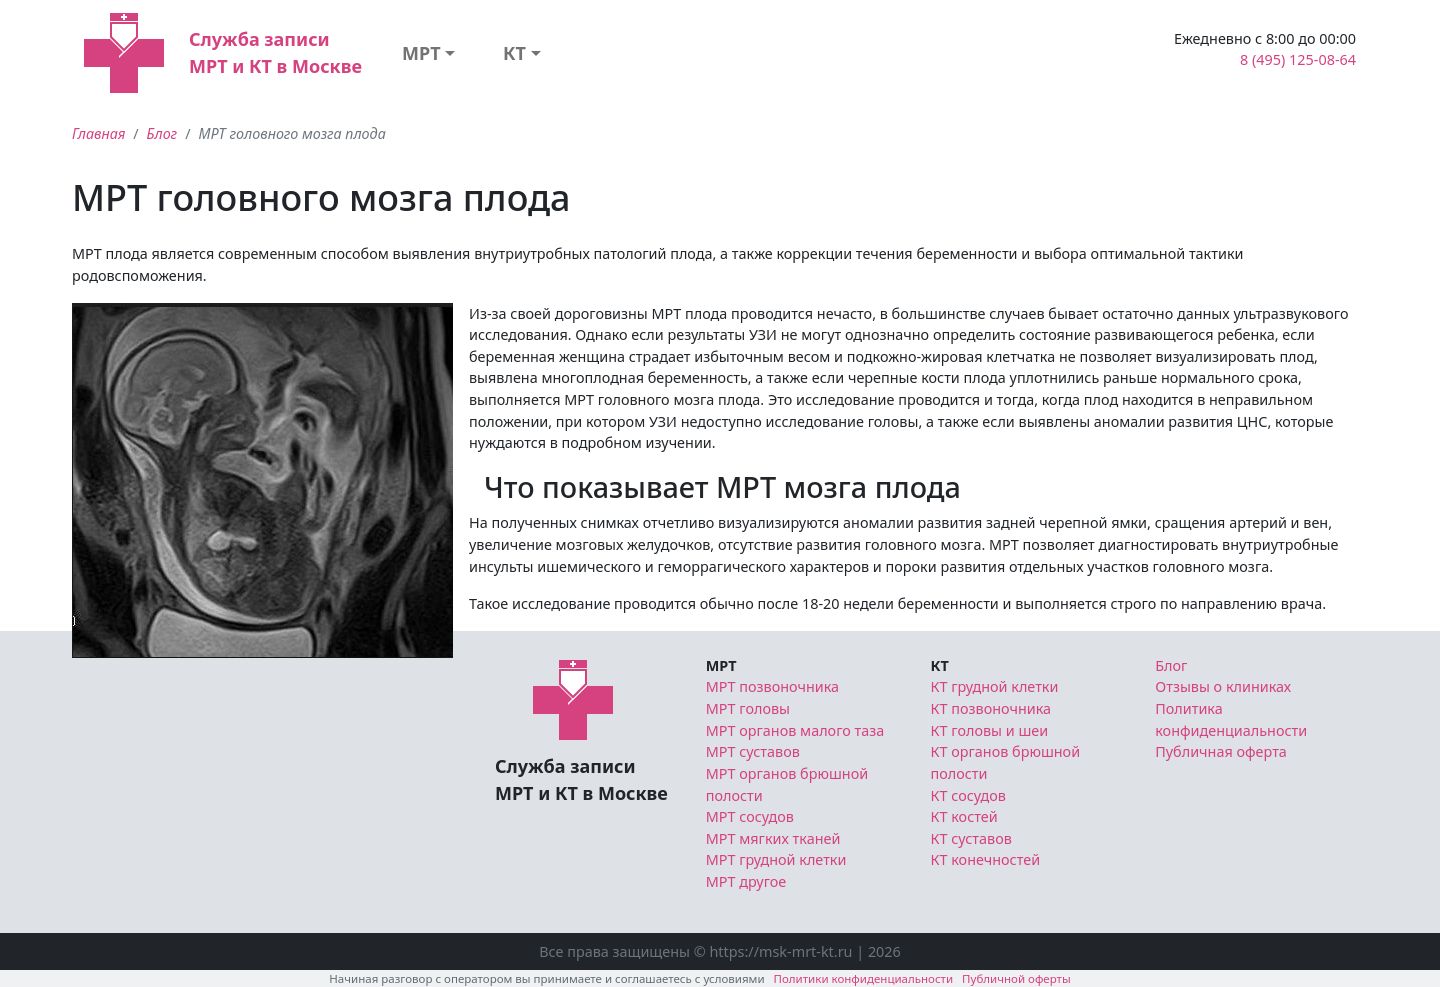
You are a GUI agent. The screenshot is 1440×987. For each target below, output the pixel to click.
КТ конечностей (986, 859)
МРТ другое (746, 881)
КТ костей (964, 816)
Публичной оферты (1016, 978)
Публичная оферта (1221, 751)
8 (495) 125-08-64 (1298, 59)
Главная (98, 133)
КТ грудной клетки (995, 686)
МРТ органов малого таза (795, 730)
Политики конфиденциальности (864, 978)
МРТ (421, 53)
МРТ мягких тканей (773, 838)
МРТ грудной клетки (776, 859)
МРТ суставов (753, 751)
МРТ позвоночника (772, 686)
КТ (514, 53)
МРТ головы (748, 708)
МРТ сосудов (750, 816)
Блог (162, 133)
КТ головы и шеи (990, 730)
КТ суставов (971, 838)
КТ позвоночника (991, 708)
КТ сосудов (968, 795)
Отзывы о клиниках (1223, 686)
